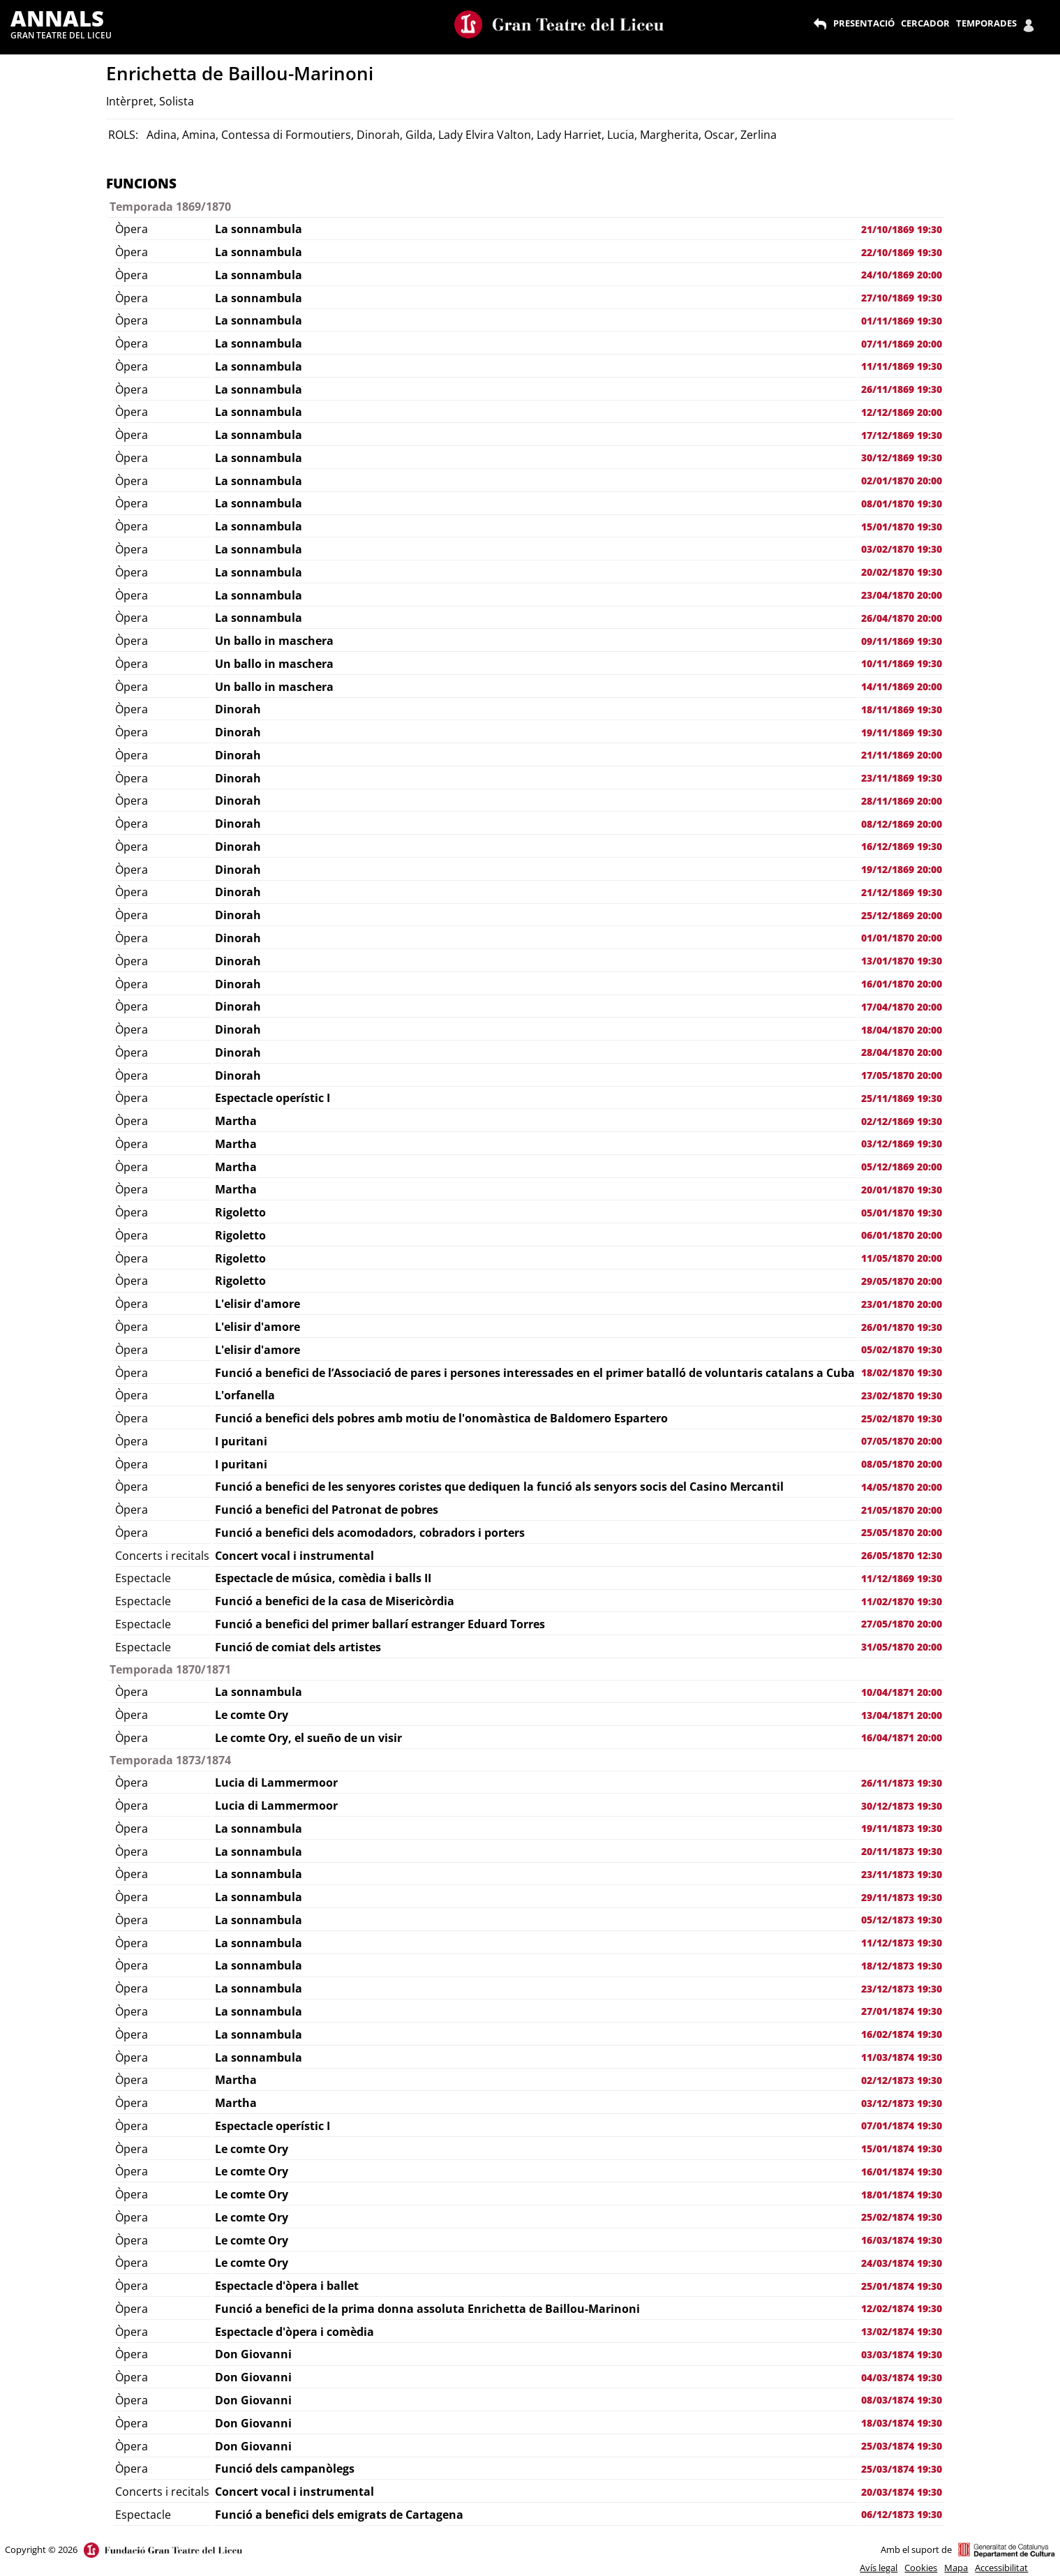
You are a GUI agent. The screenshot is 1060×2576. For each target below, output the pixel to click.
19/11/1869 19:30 (901, 732)
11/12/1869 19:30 (901, 1578)
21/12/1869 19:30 (901, 892)
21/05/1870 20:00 (901, 1510)
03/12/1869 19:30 (901, 1143)
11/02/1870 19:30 (901, 1601)
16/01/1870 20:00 (901, 983)
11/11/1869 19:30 (901, 366)
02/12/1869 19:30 (901, 1121)
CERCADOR (925, 23)
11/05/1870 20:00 (901, 1258)
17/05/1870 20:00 (901, 1075)
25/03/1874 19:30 (901, 2445)
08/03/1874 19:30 (901, 2399)
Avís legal (878, 2567)
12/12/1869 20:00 (901, 412)
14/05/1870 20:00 (901, 1487)
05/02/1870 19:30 (901, 1349)
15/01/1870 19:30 (901, 526)
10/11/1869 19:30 (901, 663)
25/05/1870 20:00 (901, 1532)
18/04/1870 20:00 (901, 1029)
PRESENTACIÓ (864, 23)
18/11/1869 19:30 (901, 709)
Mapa (956, 2567)
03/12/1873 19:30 (901, 2103)
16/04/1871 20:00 (901, 1737)
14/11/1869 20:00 (901, 686)
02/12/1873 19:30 (901, 2080)
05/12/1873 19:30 (901, 1919)
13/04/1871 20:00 (901, 1715)
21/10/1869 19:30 (901, 229)
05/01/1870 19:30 (901, 1212)
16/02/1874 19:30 (901, 2034)
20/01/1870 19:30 (901, 1189)
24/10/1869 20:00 (901, 274)
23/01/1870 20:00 (901, 1304)
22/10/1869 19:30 (901, 252)
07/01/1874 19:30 (901, 2125)
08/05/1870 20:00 (901, 1464)
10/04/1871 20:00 (901, 1692)
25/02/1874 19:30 (901, 2217)
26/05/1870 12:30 (901, 1555)
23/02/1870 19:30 (901, 1395)
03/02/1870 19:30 (901, 549)
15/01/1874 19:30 (901, 2148)
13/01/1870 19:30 (901, 960)
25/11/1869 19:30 (901, 1098)
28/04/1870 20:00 (901, 1052)
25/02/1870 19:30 (901, 1418)
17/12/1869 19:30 (901, 435)
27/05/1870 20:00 (901, 1623)
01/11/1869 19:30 (901, 320)
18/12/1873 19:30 (901, 1965)
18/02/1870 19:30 (901, 1372)
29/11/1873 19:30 (901, 1897)
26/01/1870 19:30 (901, 1327)
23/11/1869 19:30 (901, 777)
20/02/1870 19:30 (901, 572)
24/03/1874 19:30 (901, 2263)
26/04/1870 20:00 (901, 618)
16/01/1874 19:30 (901, 2171)
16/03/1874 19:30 (901, 2240)
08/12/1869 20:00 (901, 824)
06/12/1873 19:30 (901, 2514)
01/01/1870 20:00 (901, 937)
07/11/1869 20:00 (901, 343)
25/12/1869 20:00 (901, 915)
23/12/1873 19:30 (901, 1988)
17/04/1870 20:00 (901, 1006)
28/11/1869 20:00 (901, 800)
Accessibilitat (1001, 2567)
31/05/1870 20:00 (901, 1646)
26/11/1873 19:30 (901, 1782)
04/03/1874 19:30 (901, 2377)
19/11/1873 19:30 (901, 1828)
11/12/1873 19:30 (901, 1942)
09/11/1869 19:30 (901, 641)
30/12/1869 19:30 (901, 457)
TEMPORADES (986, 23)
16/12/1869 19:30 (901, 846)
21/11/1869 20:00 (901, 754)
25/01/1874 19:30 (901, 2286)
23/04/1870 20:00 (901, 595)
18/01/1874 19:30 (901, 2194)
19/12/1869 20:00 (901, 869)
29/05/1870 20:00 (901, 1281)
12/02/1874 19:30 (901, 2308)
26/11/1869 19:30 (901, 389)
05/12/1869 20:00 (901, 1166)
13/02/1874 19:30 (901, 2331)
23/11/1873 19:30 (901, 1874)
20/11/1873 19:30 (901, 1851)
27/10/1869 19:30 (901, 297)
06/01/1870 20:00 (901, 1235)
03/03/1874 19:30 (901, 2354)
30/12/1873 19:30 (901, 1805)
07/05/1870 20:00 (901, 1440)
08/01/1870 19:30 (901, 503)
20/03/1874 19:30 (901, 2492)
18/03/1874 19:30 (901, 2422)
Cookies (920, 2567)
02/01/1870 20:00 (901, 480)
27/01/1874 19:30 (901, 2011)
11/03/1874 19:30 (901, 2057)
